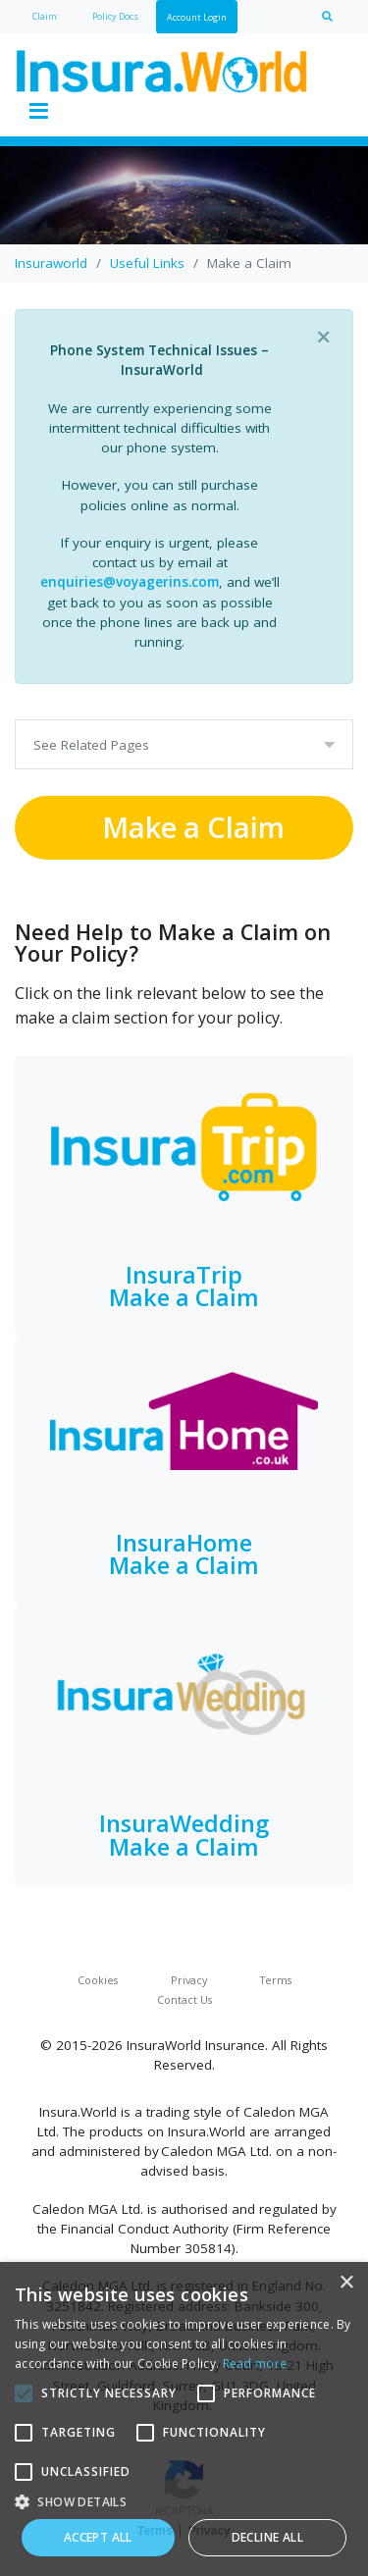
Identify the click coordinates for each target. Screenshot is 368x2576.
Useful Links (147, 263)
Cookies (98, 1979)
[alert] (184, 2419)
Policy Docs (115, 16)
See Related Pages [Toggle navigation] (91, 745)
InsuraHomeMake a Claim (184, 1554)
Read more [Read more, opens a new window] (255, 2363)
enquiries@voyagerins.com (129, 582)
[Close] (322, 336)
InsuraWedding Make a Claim (184, 1835)
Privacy (189, 1979)
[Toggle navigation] (38, 112)
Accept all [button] (98, 2537)
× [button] (346, 2283)
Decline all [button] (267, 2537)
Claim (44, 16)
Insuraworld (51, 263)
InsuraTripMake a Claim (184, 1286)
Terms (275, 1979)
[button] (184, 2501)
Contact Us (184, 1999)
